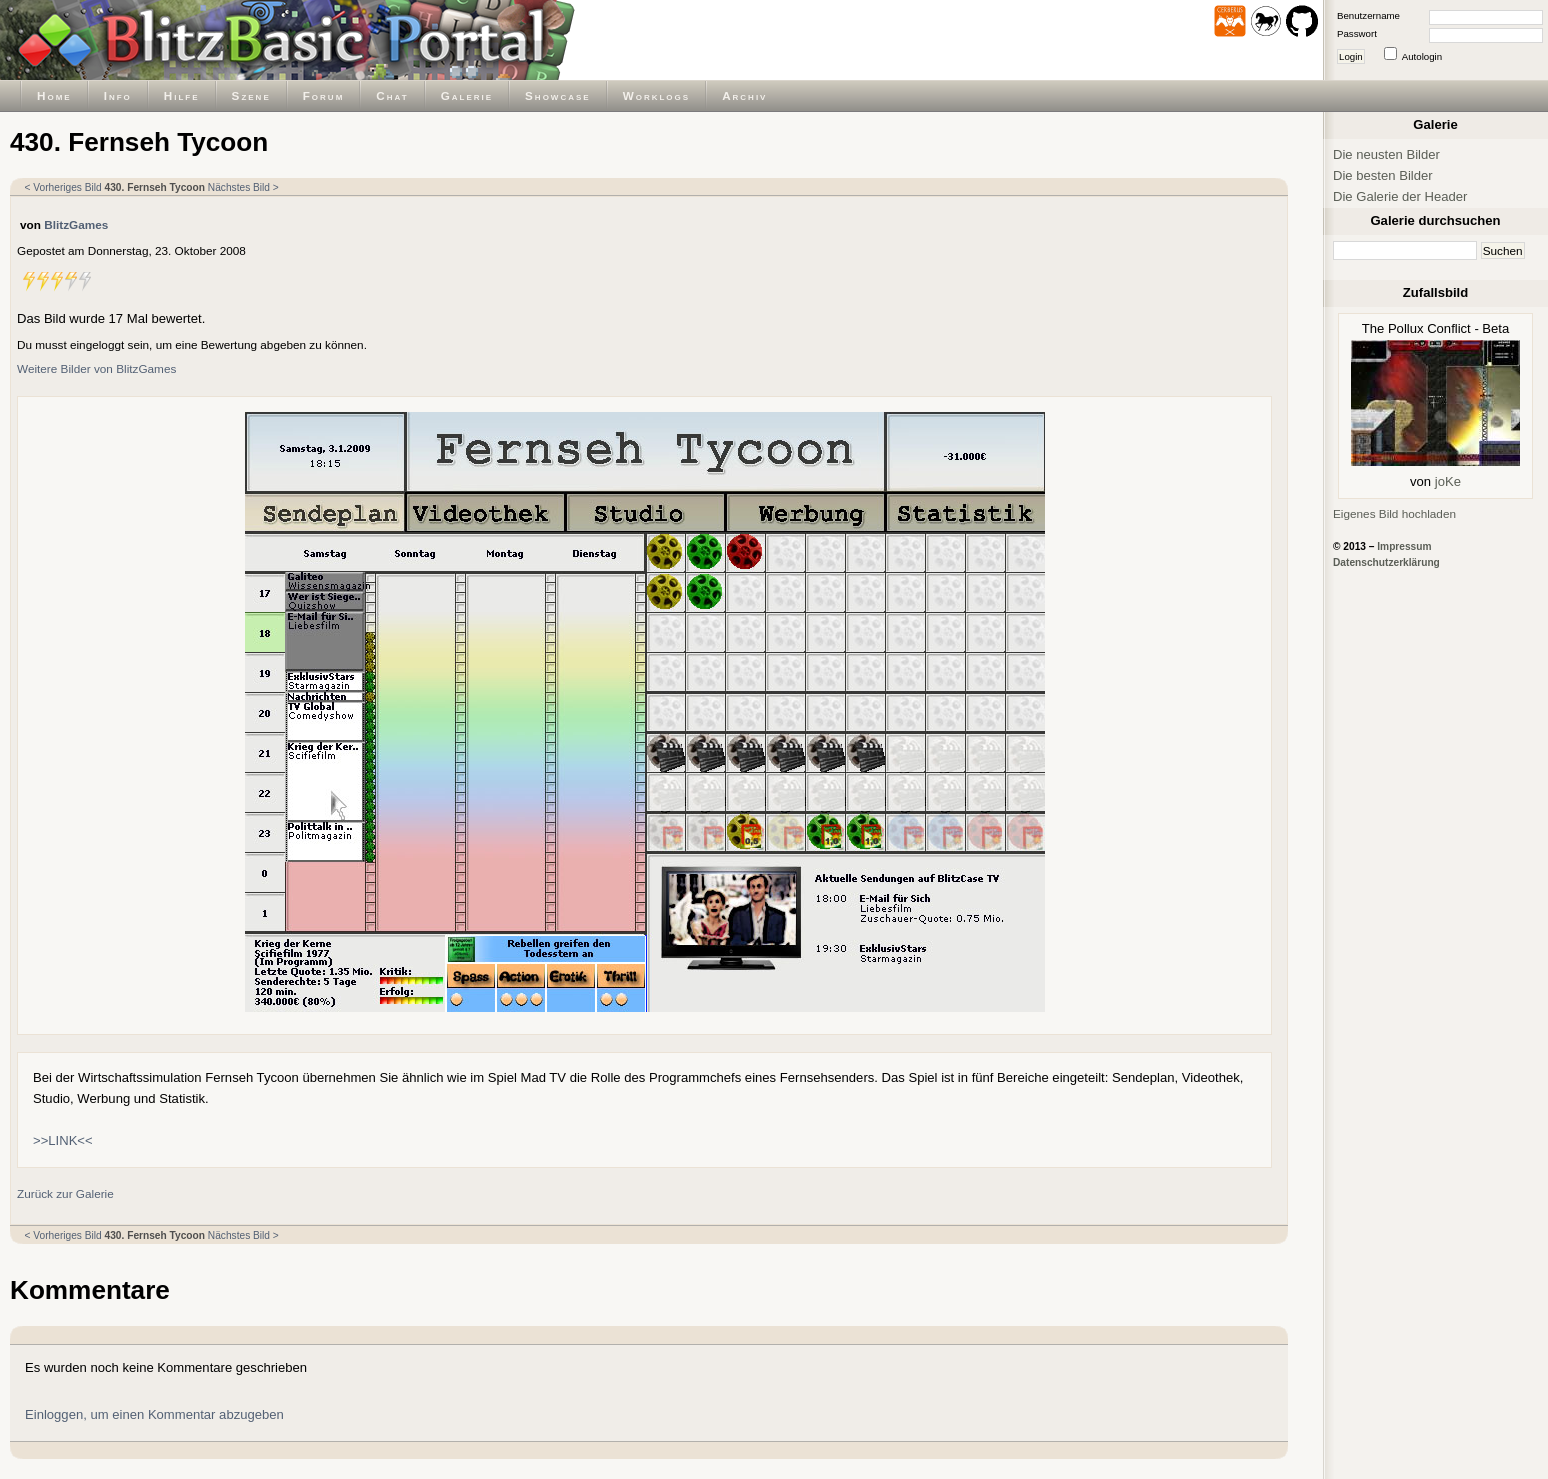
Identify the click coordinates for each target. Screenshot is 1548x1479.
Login (1351, 56)
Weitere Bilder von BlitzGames (96, 368)
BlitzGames (76, 224)
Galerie (467, 95)
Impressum (1404, 546)
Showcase (558, 95)
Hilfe (182, 95)
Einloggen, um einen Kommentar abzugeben (154, 1414)
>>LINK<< (63, 1140)
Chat (392, 95)
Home (54, 95)
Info (118, 95)
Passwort (1357, 33)
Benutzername (1368, 15)
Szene (251, 95)
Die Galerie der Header (1400, 196)
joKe (1448, 481)
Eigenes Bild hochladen (1394, 513)
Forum (324, 95)
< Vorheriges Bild (63, 187)
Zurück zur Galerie (65, 1193)
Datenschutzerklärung (1386, 562)
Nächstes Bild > (243, 187)
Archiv (744, 95)
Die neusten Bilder (1386, 154)
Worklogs (656, 95)
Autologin (1422, 56)
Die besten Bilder (1383, 175)
